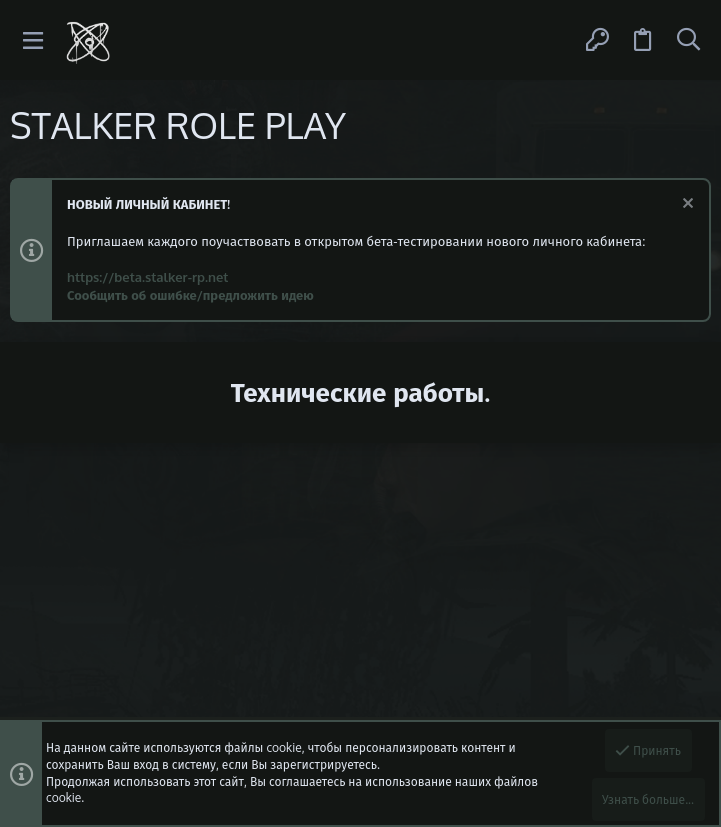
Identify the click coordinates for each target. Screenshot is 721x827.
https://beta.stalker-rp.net (147, 277)
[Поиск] (688, 40)
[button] (33, 40)
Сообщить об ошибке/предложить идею (190, 295)
